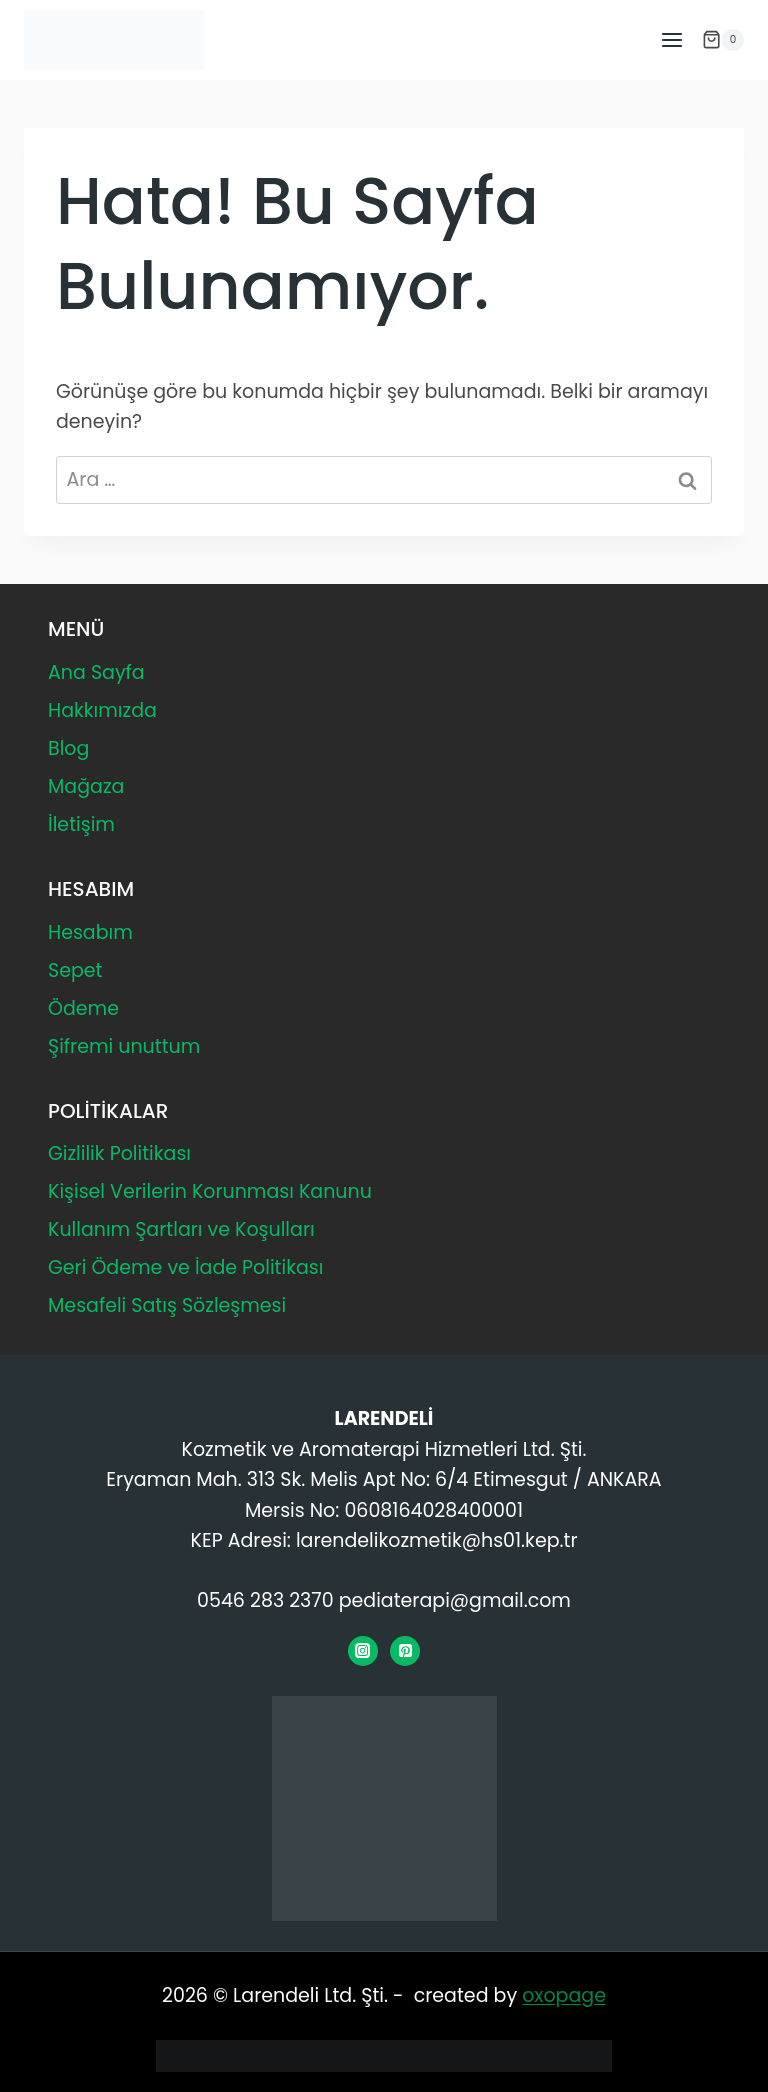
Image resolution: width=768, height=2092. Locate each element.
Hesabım (90, 932)
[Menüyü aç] (671, 39)
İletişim (81, 824)
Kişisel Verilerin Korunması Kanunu (210, 1191)
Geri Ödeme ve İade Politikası (185, 1267)
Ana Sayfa (96, 672)
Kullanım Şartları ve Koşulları (181, 1229)
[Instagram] (363, 1651)
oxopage (564, 1995)
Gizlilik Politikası (119, 1153)
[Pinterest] (405, 1651)
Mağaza (86, 786)
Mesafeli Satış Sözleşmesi (167, 1305)
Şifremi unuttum (124, 1046)
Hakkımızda (102, 710)
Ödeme (83, 1008)
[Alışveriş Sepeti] (723, 40)
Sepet (75, 970)
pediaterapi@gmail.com (455, 1600)
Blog (68, 748)
